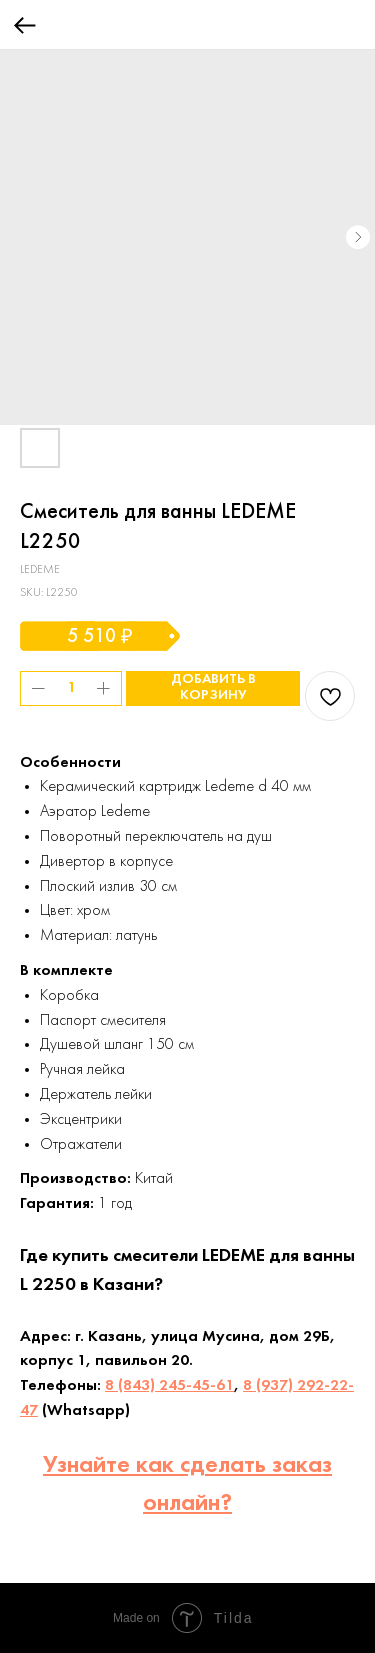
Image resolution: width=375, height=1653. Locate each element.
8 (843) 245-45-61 (169, 1386)
